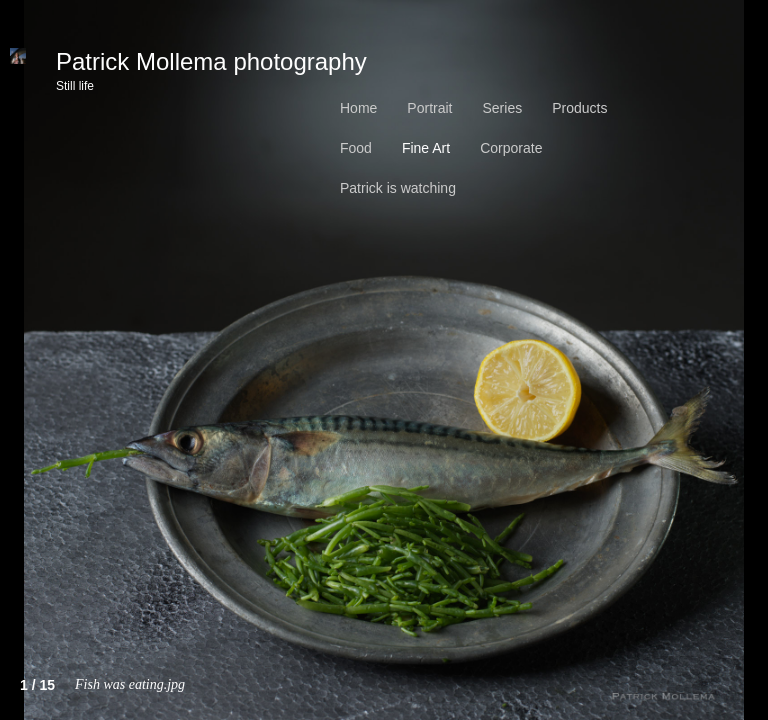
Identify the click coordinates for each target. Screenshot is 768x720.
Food (356, 148)
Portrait (429, 108)
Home (358, 108)
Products (579, 108)
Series (502, 108)
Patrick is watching (398, 188)
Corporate (511, 148)
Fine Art (426, 148)
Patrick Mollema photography (211, 68)
